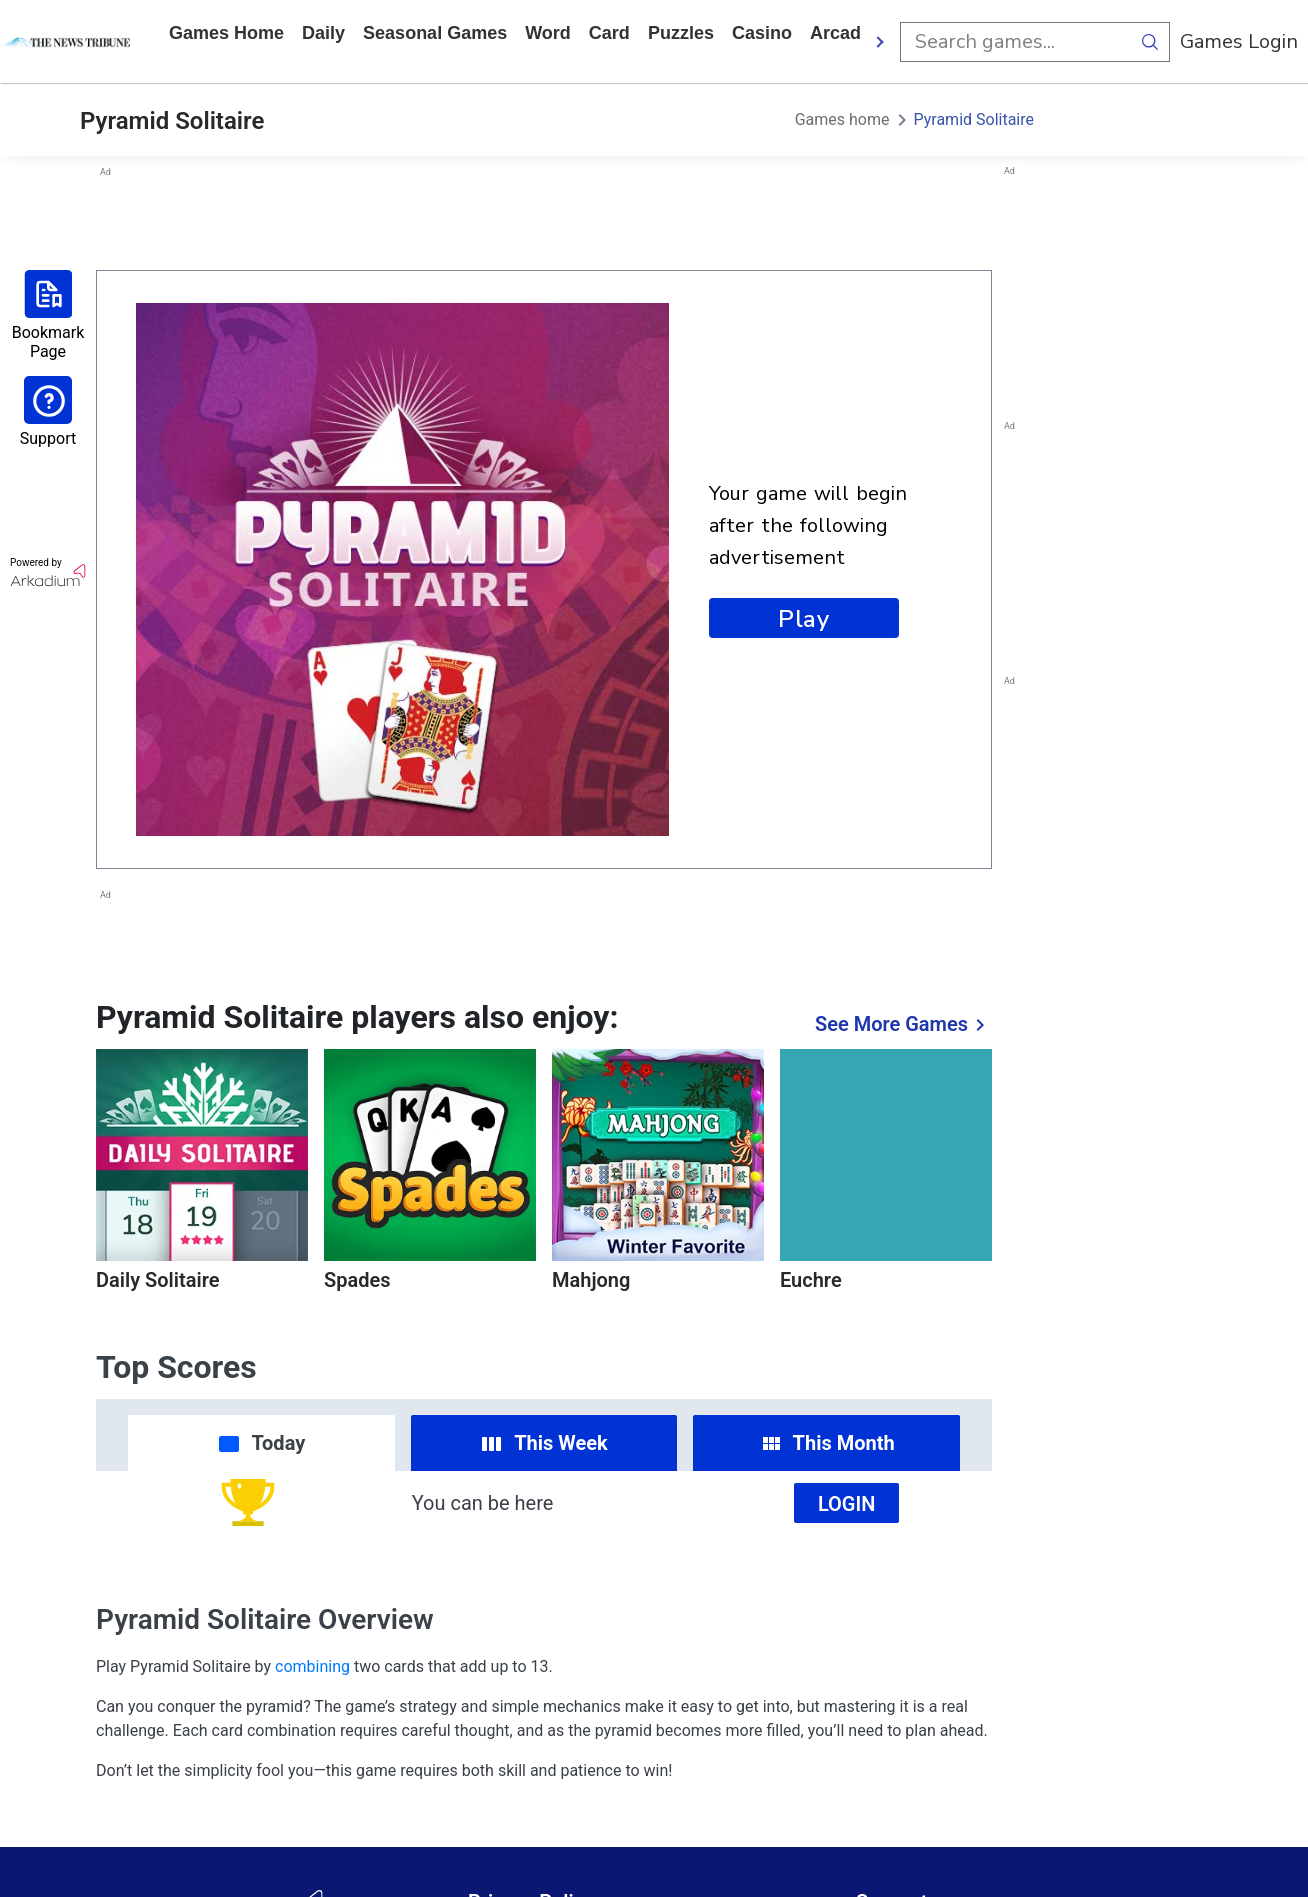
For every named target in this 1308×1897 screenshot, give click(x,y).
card (609, 33)
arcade (840, 33)
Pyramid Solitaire (974, 119)
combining (312, 1666)
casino (762, 33)
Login (847, 1504)
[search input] (1015, 42)
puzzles (681, 33)
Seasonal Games (435, 33)
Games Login (1239, 41)
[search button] (1150, 42)
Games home (226, 33)
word (548, 33)
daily (323, 33)
